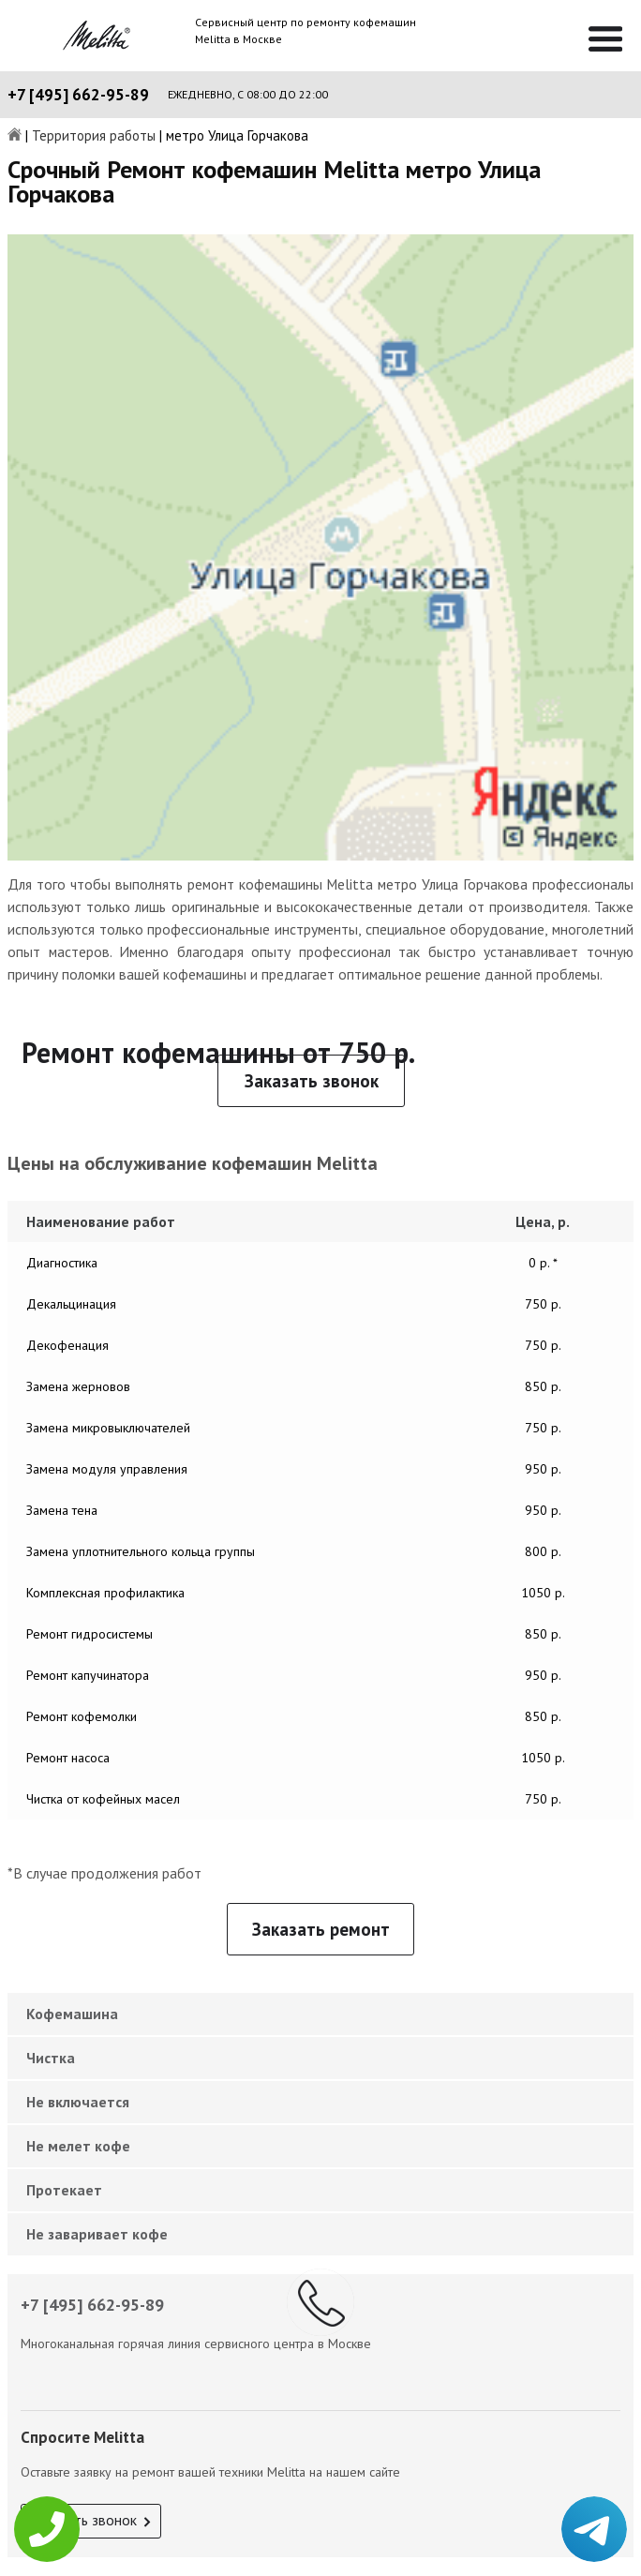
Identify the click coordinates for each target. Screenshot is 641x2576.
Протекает (64, 2189)
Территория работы (94, 136)
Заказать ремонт (321, 1929)
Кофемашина (72, 2013)
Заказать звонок (312, 1081)
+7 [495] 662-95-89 (78, 94)
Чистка (50, 2057)
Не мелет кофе (78, 2145)
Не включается (77, 2101)
